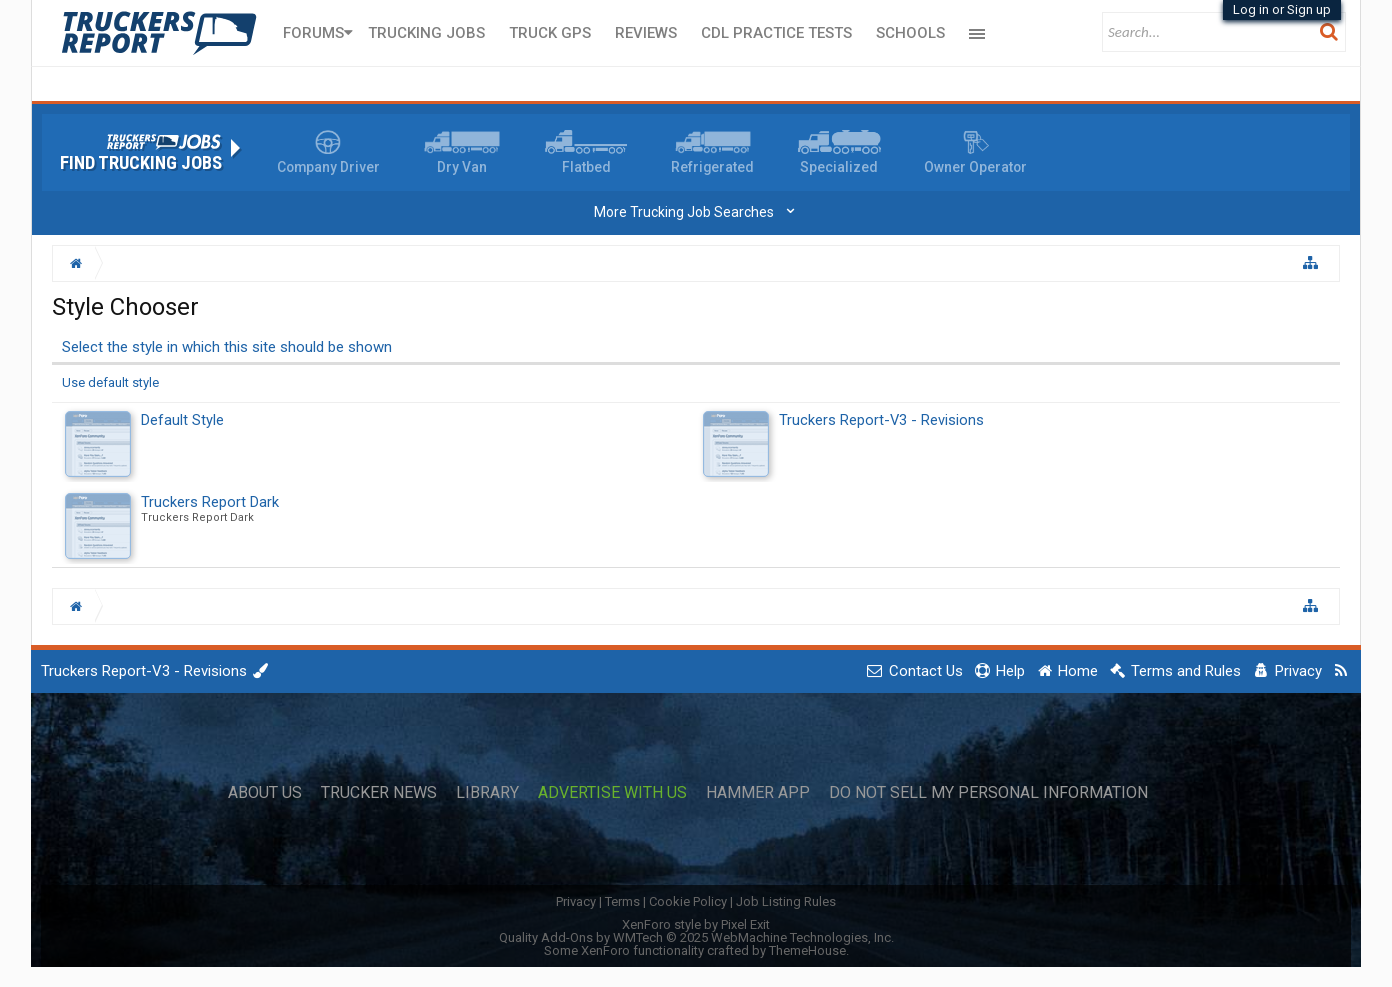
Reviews (646, 33)
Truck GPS (550, 33)
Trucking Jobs (426, 33)
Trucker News (379, 793)
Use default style (110, 382)
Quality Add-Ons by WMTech (696, 937)
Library (487, 793)
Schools (910, 33)
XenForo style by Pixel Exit (696, 924)
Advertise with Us (612, 793)
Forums (313, 33)
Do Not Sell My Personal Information (988, 793)
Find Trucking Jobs (141, 163)
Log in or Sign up (1282, 9)
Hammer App (758, 793)
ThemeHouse (807, 950)
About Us (265, 793)
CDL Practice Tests (776, 33)
